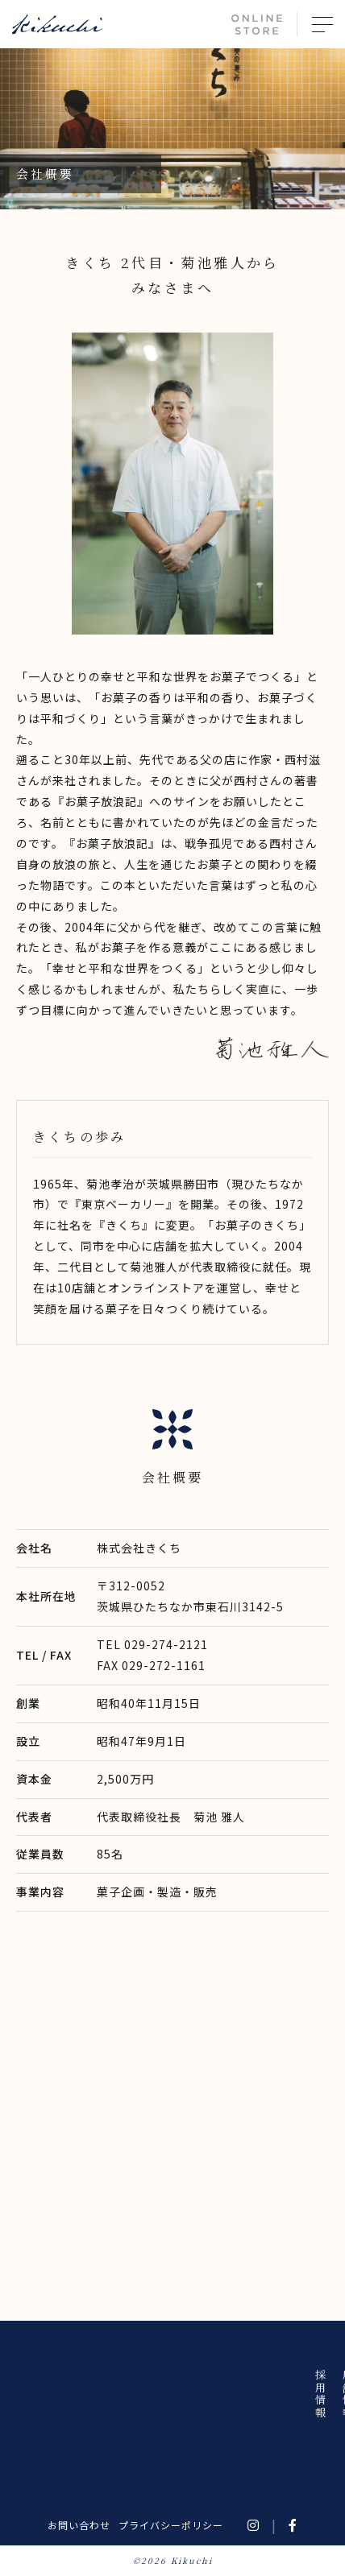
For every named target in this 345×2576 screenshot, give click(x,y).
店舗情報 (94, 2394)
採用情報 (66, 2394)
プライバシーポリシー (170, 2525)
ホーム (231, 2388)
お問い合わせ (79, 2525)
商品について (148, 2407)
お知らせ (203, 2394)
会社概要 (121, 2394)
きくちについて (176, 2413)
